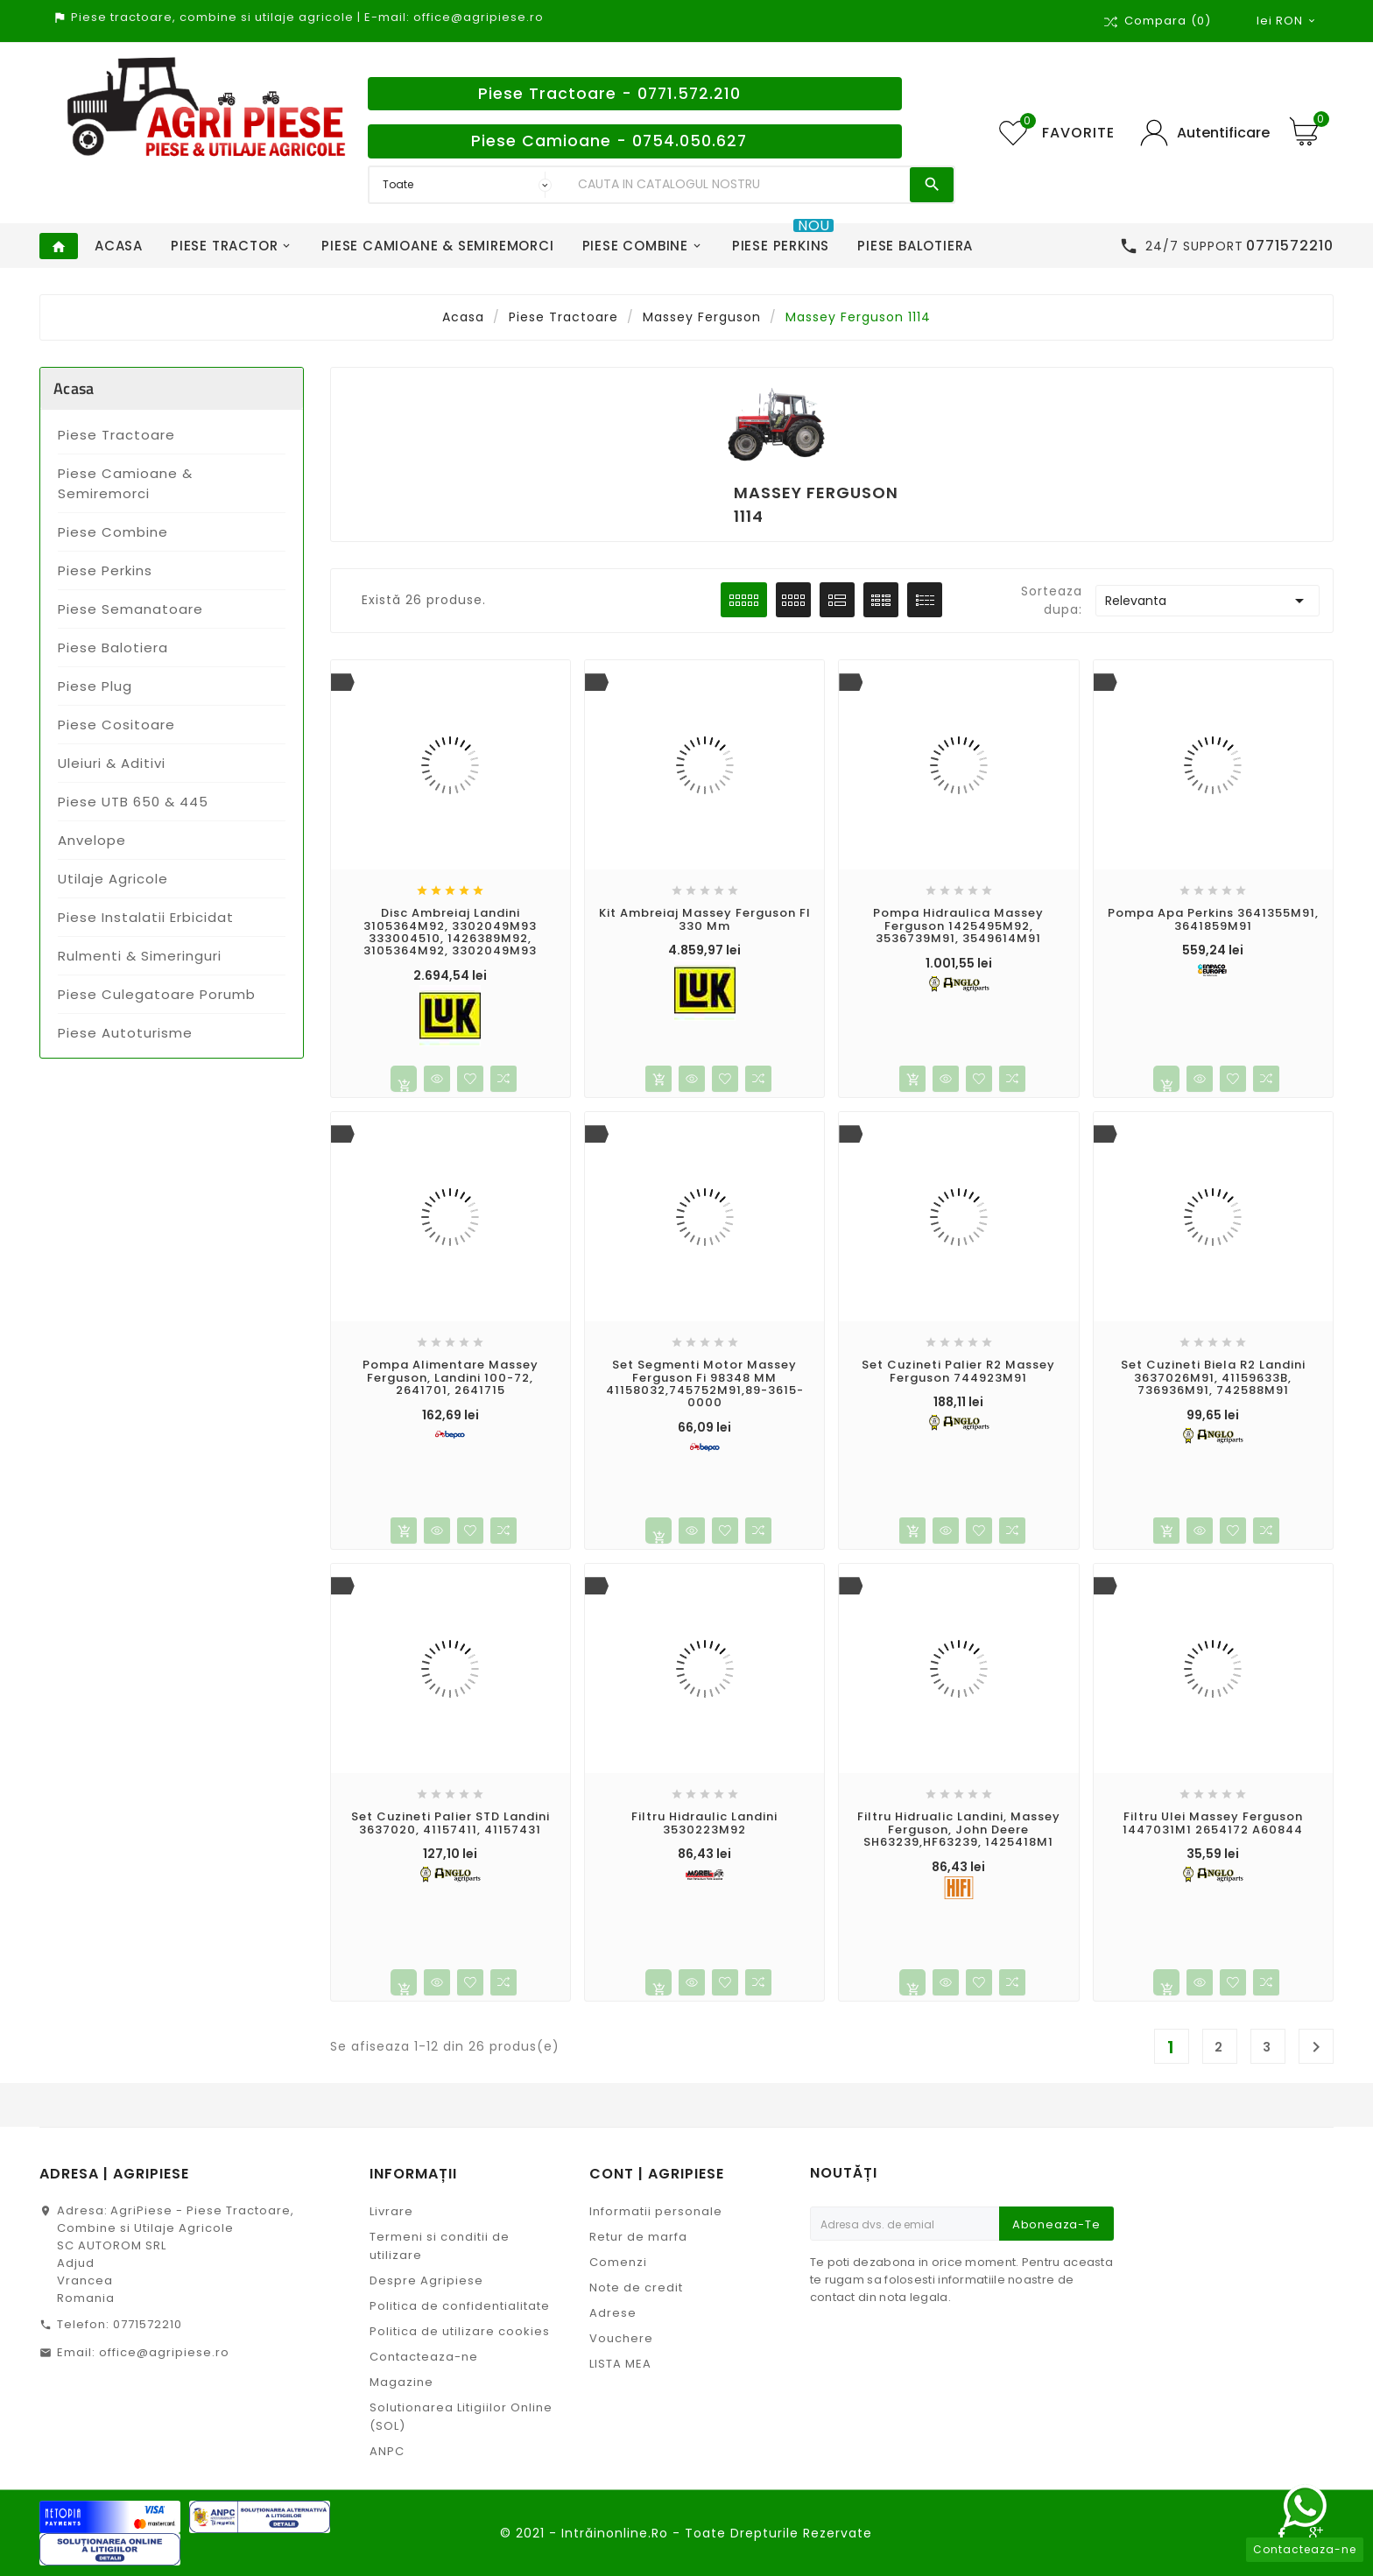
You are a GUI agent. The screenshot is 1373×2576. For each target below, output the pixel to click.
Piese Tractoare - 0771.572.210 (609, 93)
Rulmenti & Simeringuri (140, 956)
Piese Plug (95, 686)
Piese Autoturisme (125, 1033)
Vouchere (621, 2338)
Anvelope (92, 840)
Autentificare (1223, 133)
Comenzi (618, 2262)
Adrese (613, 2313)
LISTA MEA (620, 2363)
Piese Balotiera (113, 647)
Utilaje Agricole (113, 878)
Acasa (74, 388)
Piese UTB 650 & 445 (133, 801)
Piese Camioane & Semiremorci (125, 483)
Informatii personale (655, 2211)
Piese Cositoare (116, 724)
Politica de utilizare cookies (460, 2331)
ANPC (387, 2451)
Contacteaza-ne (424, 2356)
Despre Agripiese (426, 2280)
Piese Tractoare (116, 435)
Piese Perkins (105, 570)
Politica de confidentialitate (460, 2306)
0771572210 (147, 2324)
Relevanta (1207, 600)
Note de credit (636, 2287)
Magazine (401, 2382)
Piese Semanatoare (130, 609)
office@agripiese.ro (164, 2352)
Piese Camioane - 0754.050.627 (609, 140)
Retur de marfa (638, 2236)
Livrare (391, 2211)
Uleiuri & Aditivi (111, 763)
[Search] (740, 184)
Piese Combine (113, 532)
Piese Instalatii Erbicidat (146, 917)
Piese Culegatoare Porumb (157, 994)
